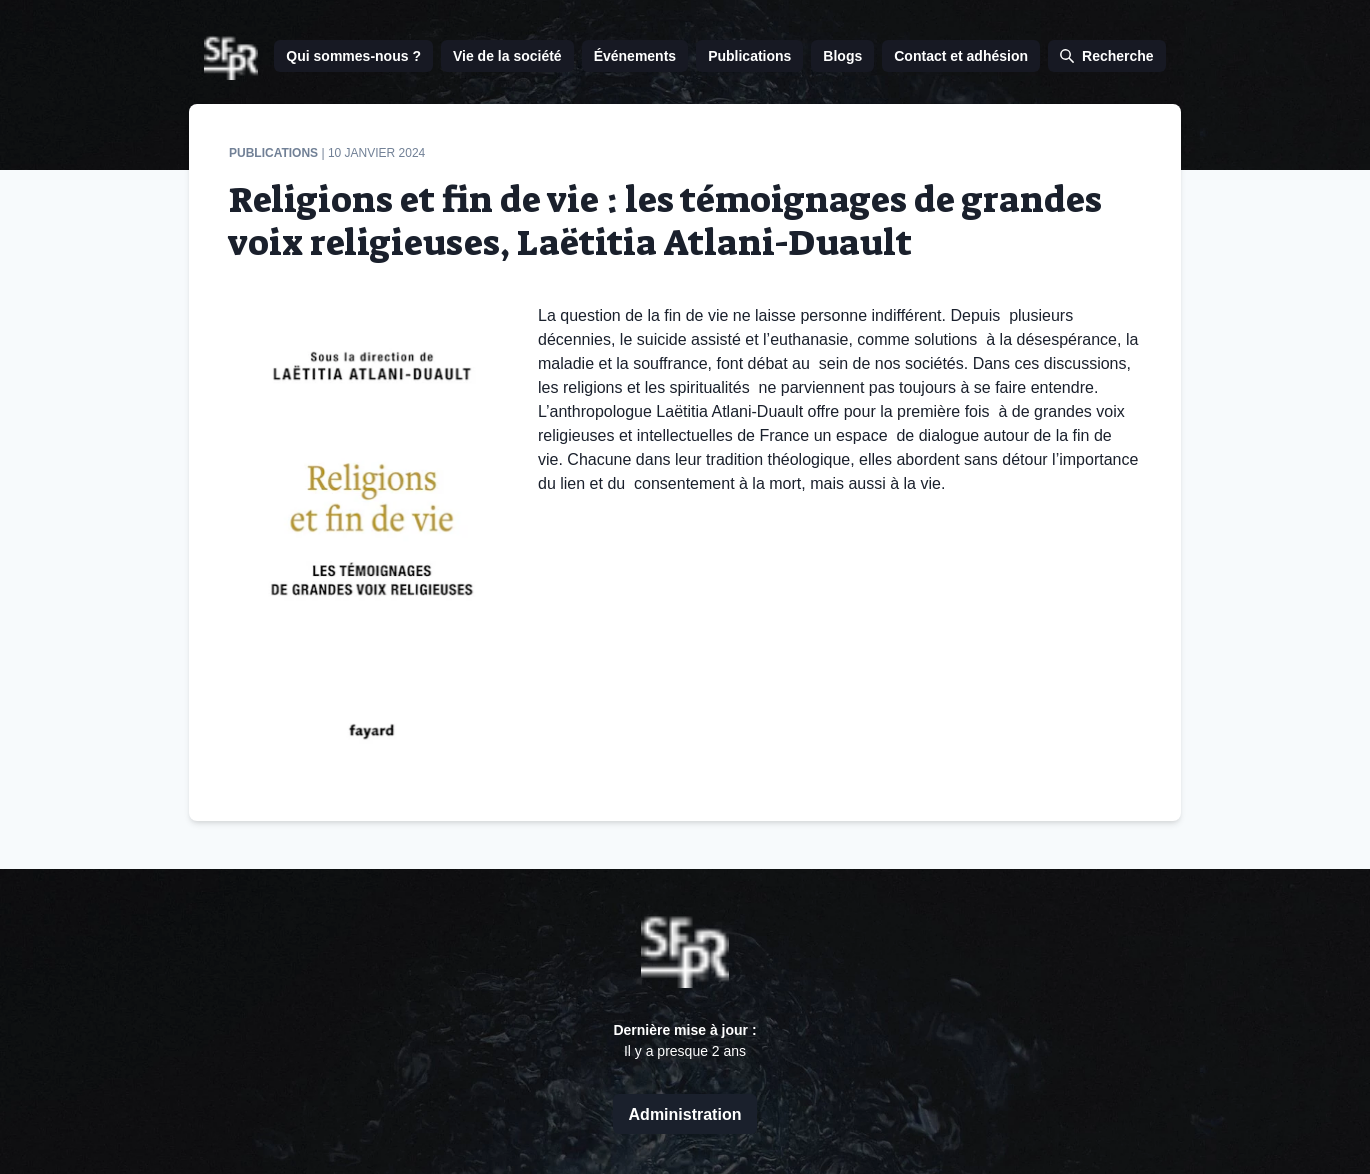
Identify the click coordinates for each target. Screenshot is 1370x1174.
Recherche (1107, 56)
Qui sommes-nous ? (353, 56)
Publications (749, 56)
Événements (635, 56)
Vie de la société (507, 56)
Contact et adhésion (961, 56)
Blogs (842, 56)
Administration (685, 1114)
